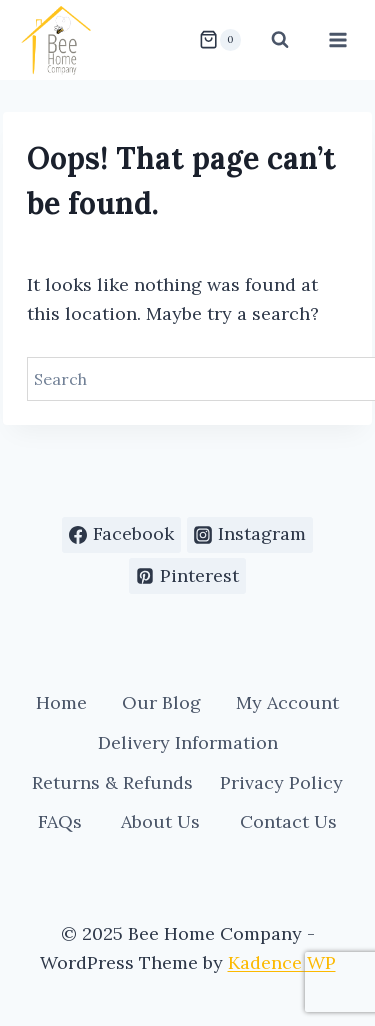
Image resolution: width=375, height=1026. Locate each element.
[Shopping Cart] (220, 40)
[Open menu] (337, 39)
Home (61, 702)
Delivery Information (188, 742)
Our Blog (161, 702)
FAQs (60, 821)
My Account (287, 702)
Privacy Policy (281, 782)
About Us (160, 821)
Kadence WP (282, 962)
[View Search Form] (280, 40)
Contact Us (288, 821)
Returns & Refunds (112, 782)
